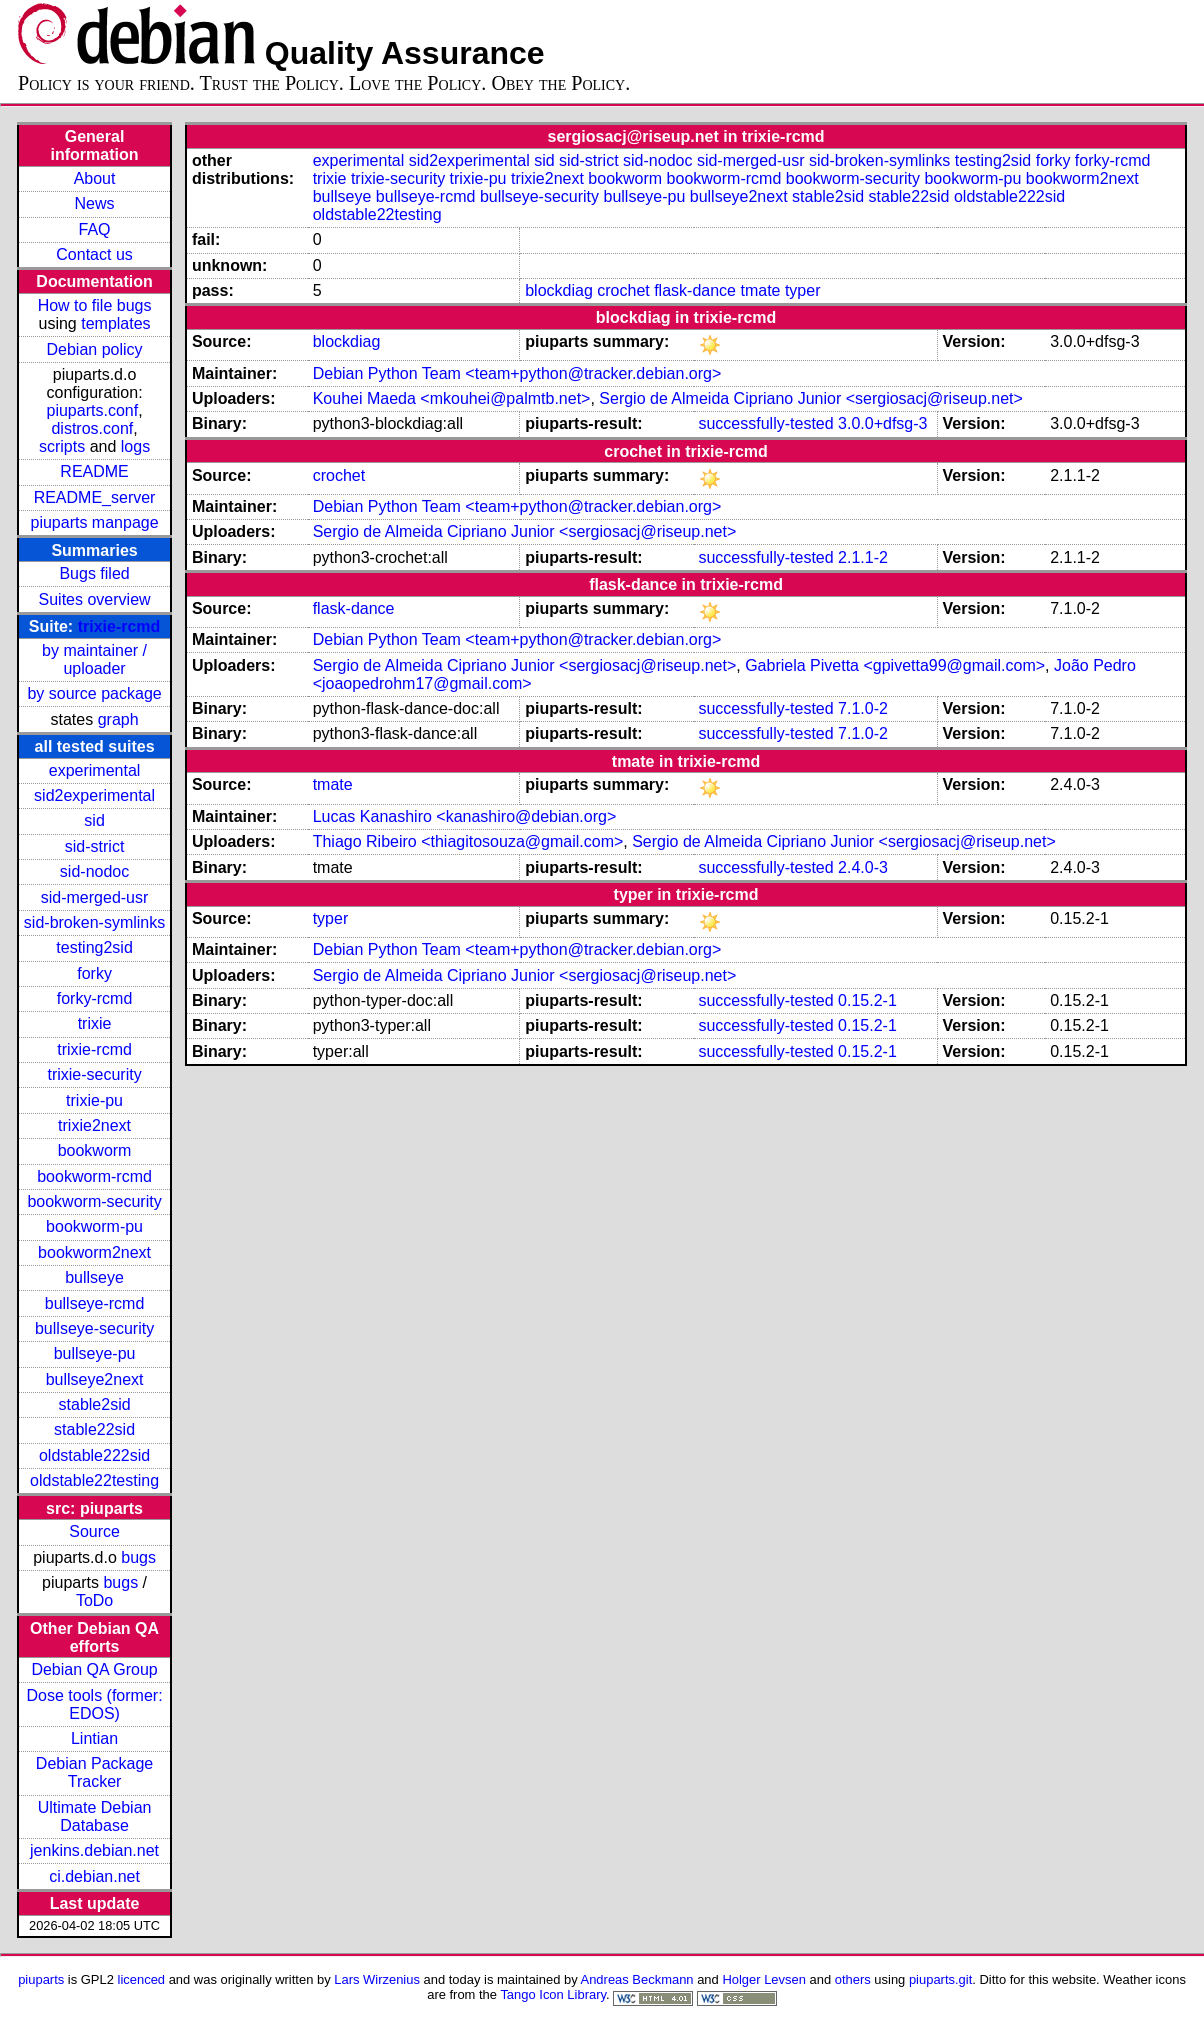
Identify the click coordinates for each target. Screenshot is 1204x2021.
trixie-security (94, 1074)
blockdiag (559, 290)
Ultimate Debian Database (95, 1816)
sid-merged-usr (95, 897)
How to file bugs (95, 305)
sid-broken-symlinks (94, 922)
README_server (95, 497)
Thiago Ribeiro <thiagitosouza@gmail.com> (468, 841)
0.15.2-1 (867, 1000)
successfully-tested (765, 423)
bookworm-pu (94, 1226)
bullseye (94, 1277)
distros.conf (92, 428)
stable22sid (94, 1429)
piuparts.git (940, 1979)
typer (803, 290)
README (94, 471)
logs (135, 446)
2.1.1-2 (863, 557)
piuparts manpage (95, 522)
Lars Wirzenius (377, 1979)
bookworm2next (94, 1252)
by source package (94, 693)
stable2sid (95, 1404)
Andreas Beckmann (637, 1979)
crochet (623, 290)
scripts (62, 446)
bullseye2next (95, 1379)
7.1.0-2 (863, 708)
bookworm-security (94, 1201)
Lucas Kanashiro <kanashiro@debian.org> (465, 816)
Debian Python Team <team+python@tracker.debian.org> (517, 373)
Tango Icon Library (553, 1994)
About (95, 178)
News (95, 203)
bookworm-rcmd (94, 1176)
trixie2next (94, 1125)
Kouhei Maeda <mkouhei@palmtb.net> (452, 398)
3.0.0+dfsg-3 (882, 423)
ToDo (94, 1600)
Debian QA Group (94, 1669)
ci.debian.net (94, 1876)
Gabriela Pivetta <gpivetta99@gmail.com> (895, 665)
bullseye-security (94, 1328)
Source (94, 1531)
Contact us (94, 254)
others (853, 1979)
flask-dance (695, 290)
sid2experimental (94, 795)
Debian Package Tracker (94, 1772)
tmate (760, 290)
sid (94, 820)
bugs (138, 1557)
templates (115, 323)
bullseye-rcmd (95, 1303)
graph (118, 719)
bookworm (95, 1150)
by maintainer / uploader (94, 659)
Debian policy (95, 349)
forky (94, 973)
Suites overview (95, 599)
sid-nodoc (94, 871)
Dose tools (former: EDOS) (95, 1704)
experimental (95, 770)
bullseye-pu (95, 1353)
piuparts (41, 1979)
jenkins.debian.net (94, 1850)
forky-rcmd (95, 998)
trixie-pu (94, 1100)
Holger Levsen (764, 1979)
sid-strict (95, 846)
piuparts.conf (93, 410)
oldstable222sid (94, 1455)
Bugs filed (94, 573)
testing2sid (94, 947)
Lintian (94, 1738)
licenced (142, 1979)
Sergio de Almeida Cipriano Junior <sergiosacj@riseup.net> (811, 398)
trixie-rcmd (119, 626)
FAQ (95, 229)
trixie (95, 1023)
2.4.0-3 (863, 867)
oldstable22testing (94, 1480)
